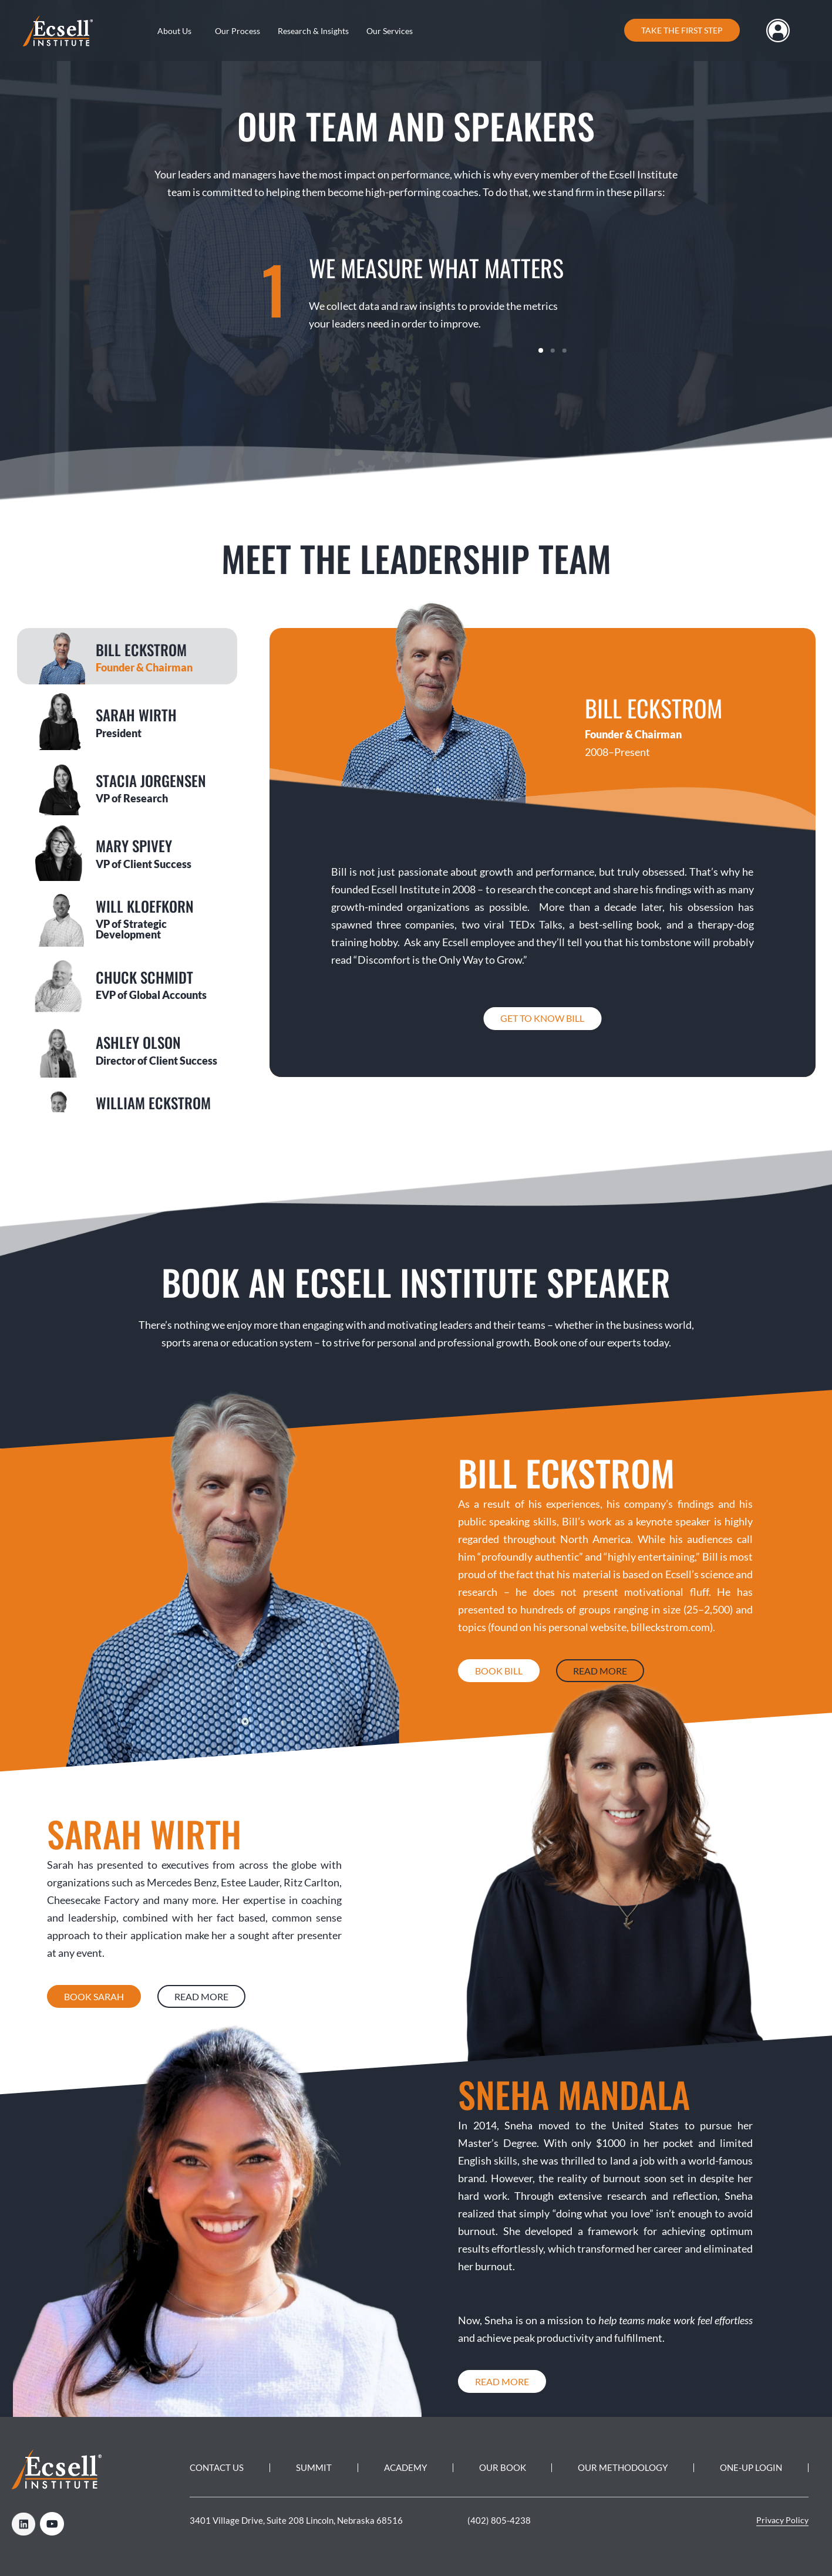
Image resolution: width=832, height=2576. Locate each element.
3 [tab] (564, 350)
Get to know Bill (542, 1018)
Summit (314, 2467)
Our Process (237, 31)
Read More (600, 1670)
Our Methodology (623, 2467)
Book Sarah (94, 1996)
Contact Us (217, 2467)
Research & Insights (313, 31)
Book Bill (499, 1670)
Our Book (502, 2467)
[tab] (127, 656)
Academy (405, 2467)
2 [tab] (552, 350)
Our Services (389, 31)
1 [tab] (541, 350)
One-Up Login (751, 2467)
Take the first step (682, 30)
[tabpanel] (416, 296)
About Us (174, 31)
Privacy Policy (782, 2520)
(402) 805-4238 (499, 2520)
